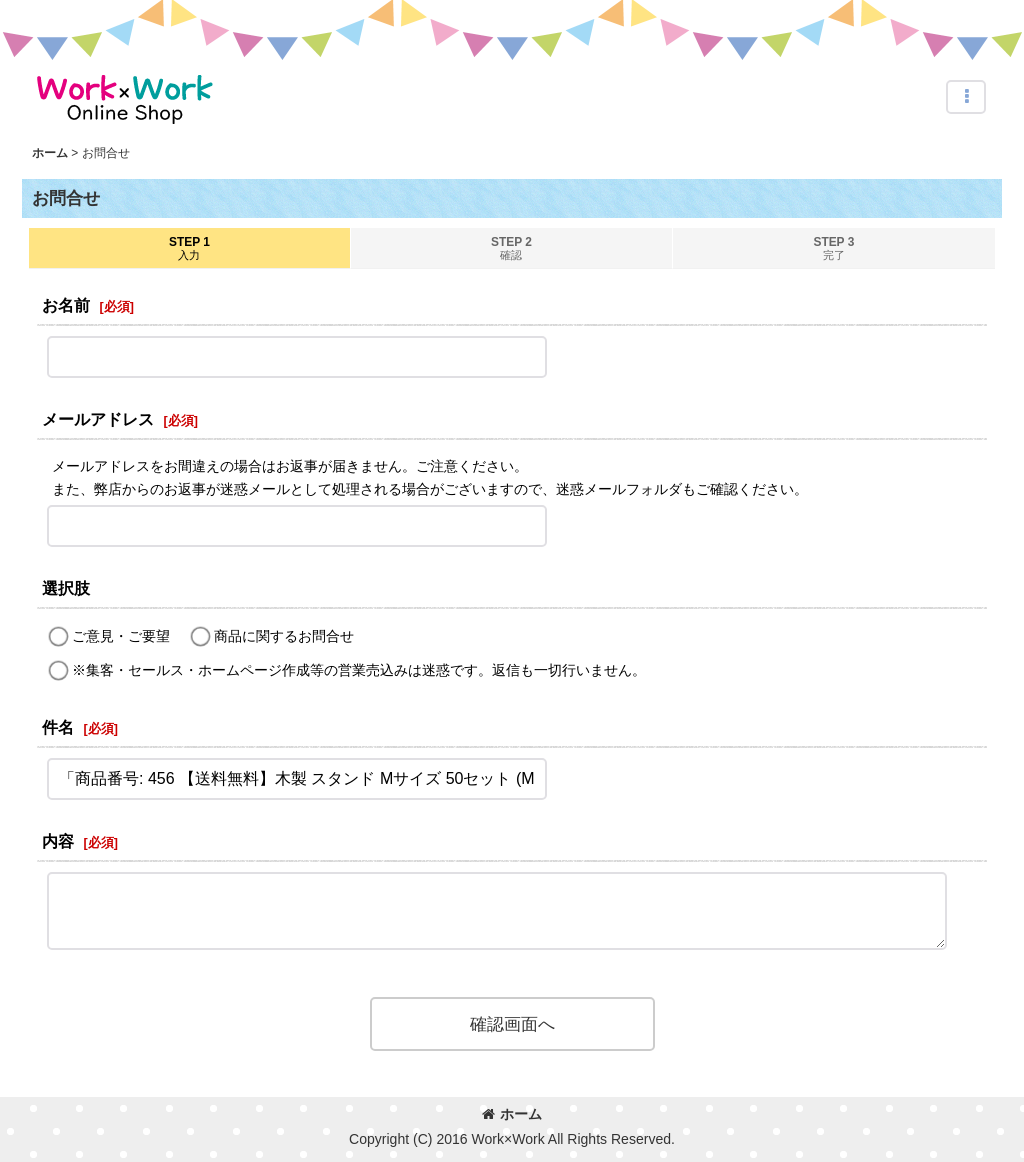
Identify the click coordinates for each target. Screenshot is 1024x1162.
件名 (58, 727)
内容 (58, 841)
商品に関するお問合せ (284, 636)
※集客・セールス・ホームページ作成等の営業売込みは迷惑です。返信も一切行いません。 (359, 670)
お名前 (66, 305)
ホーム (512, 1114)
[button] (966, 97)
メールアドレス (98, 419)
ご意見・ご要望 (121, 636)
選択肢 (66, 588)
